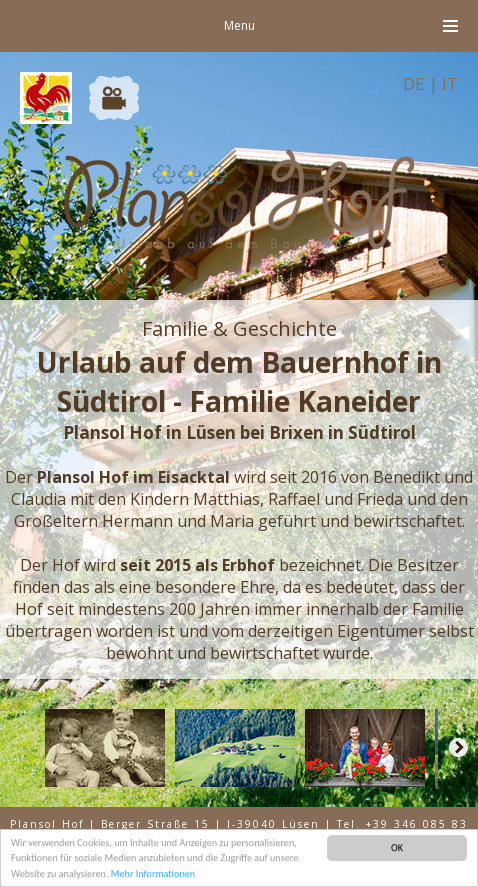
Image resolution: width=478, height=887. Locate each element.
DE (414, 83)
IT (450, 83)
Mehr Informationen (153, 874)
